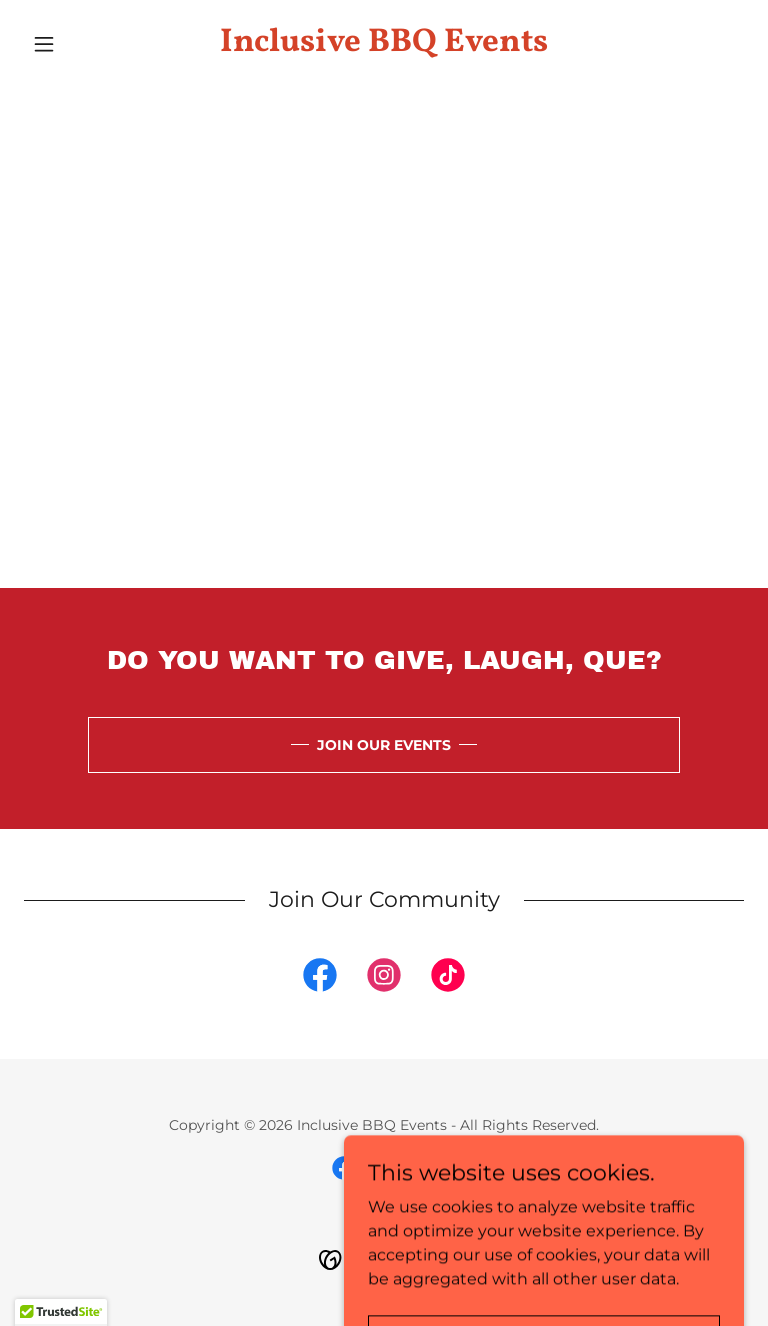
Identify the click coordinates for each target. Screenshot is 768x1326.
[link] (384, 45)
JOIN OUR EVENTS (384, 745)
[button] (78, 44)
